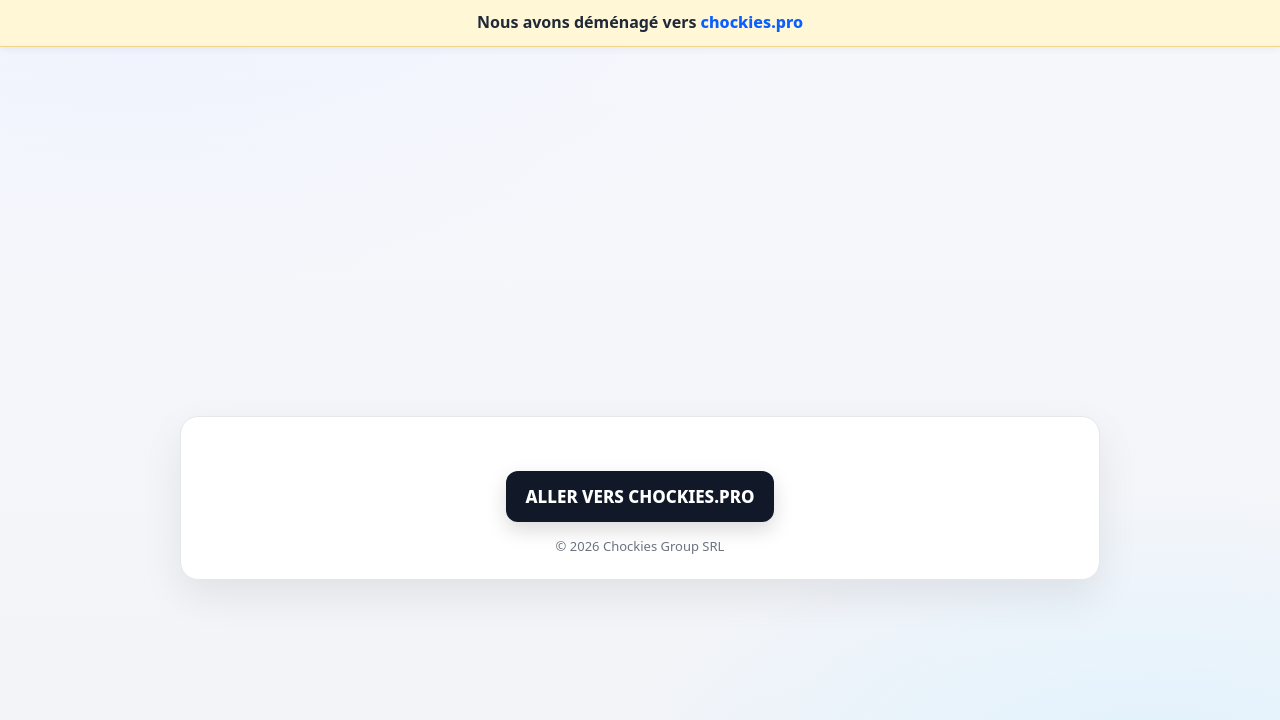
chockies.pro (752, 22)
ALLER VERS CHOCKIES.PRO (640, 496)
